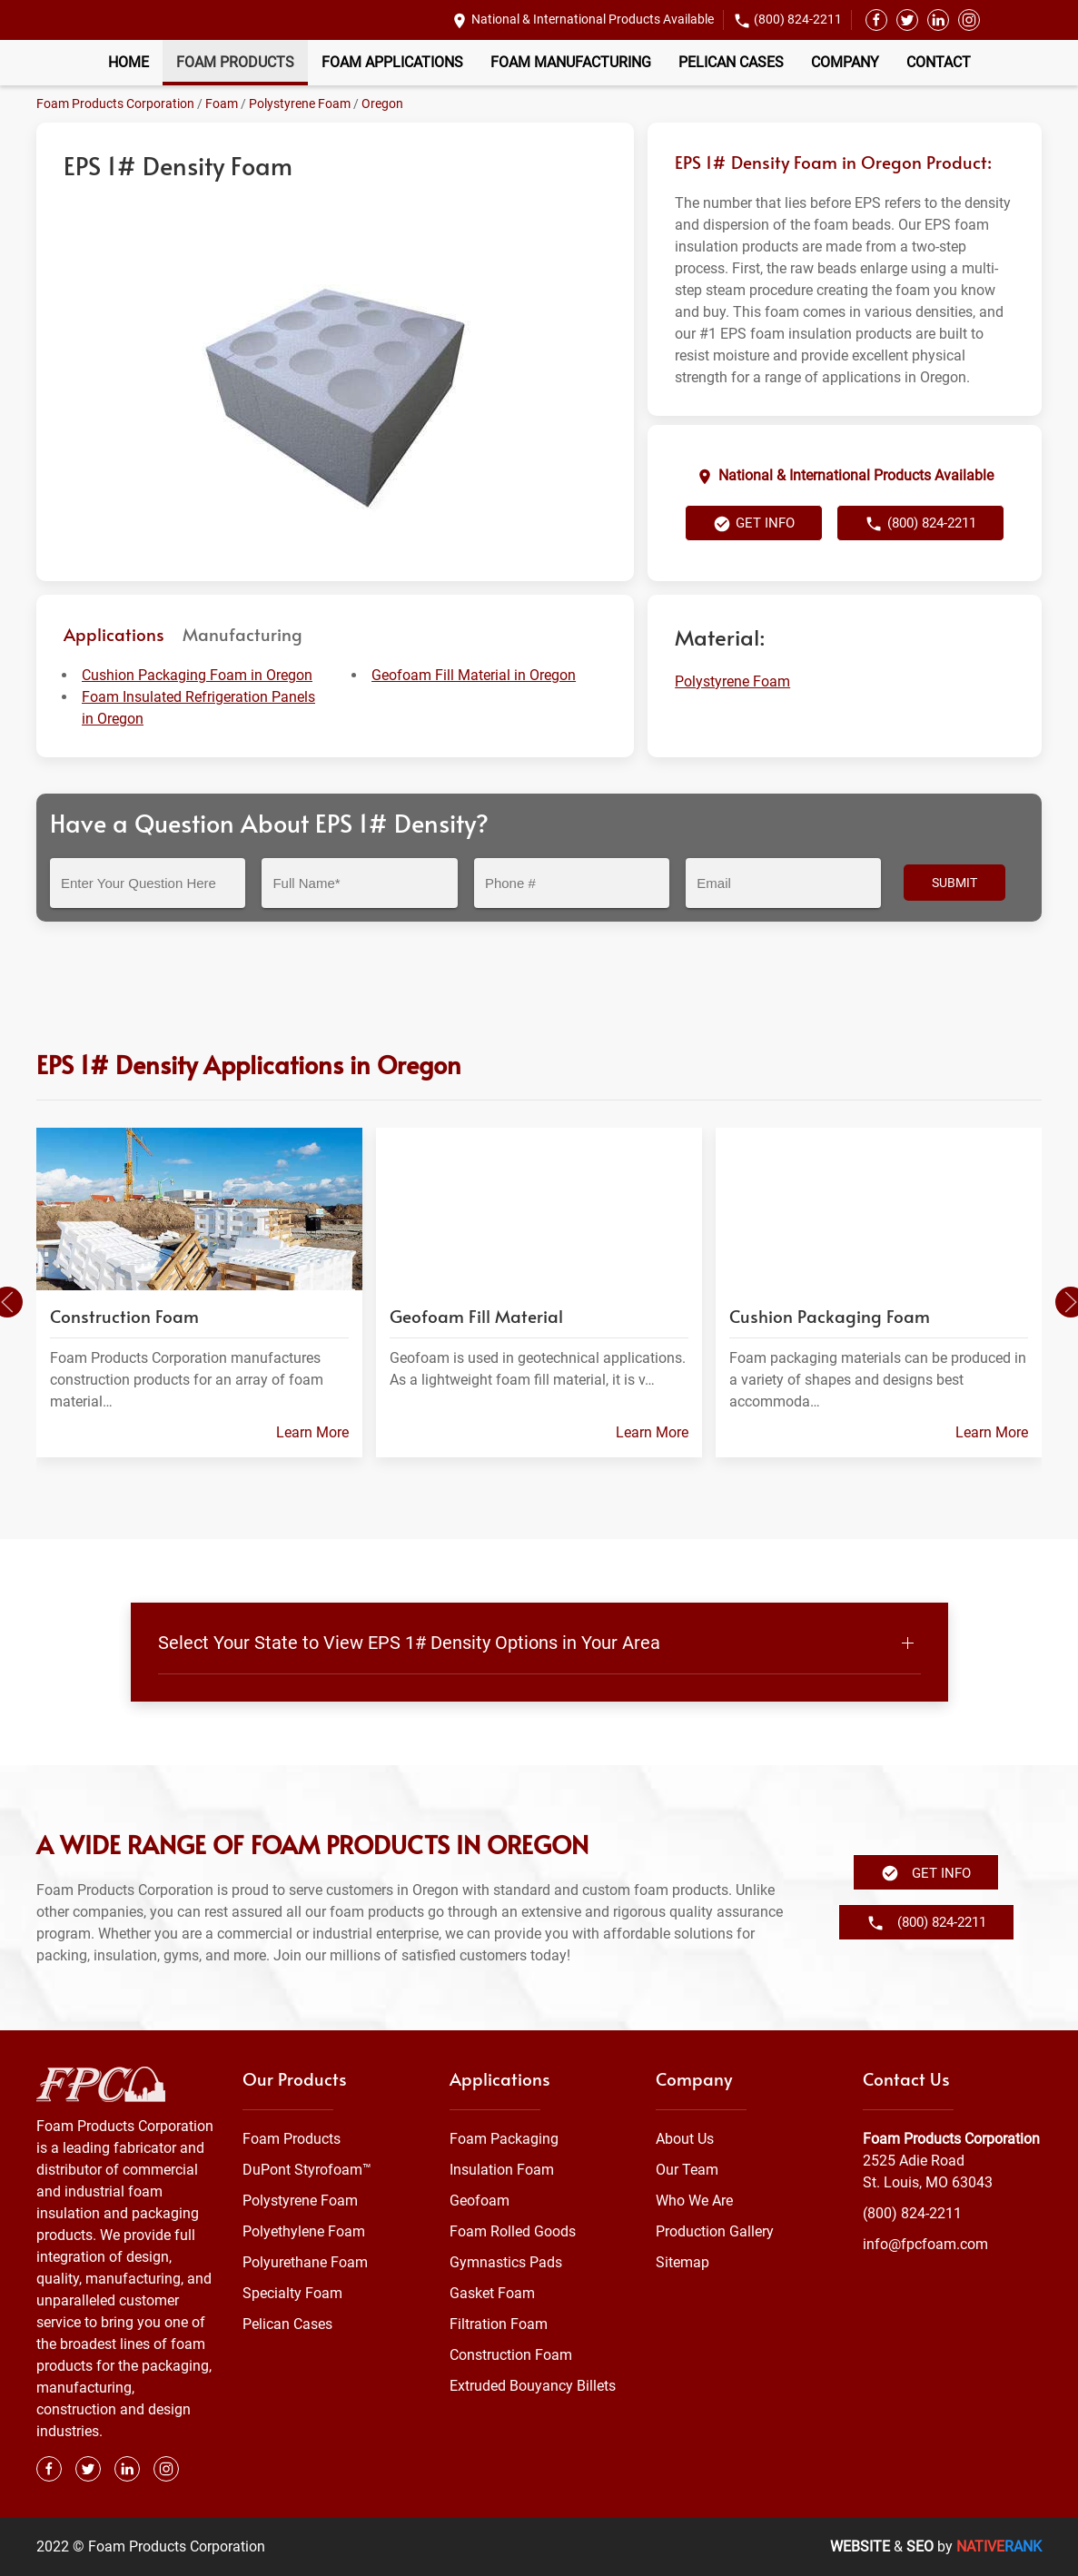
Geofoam (479, 2200)
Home (128, 62)
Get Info (754, 524)
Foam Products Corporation (115, 103)
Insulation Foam (502, 2169)
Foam (221, 103)
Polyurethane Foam (305, 2262)
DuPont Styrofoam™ (306, 2169)
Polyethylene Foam (303, 2231)
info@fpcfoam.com (925, 2244)
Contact (938, 62)
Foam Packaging (504, 2138)
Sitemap (682, 2262)
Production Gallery (715, 2231)
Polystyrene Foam (300, 103)
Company (845, 62)
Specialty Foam (292, 2293)
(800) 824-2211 (798, 19)
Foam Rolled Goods (513, 2231)
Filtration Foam (499, 2324)
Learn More (312, 1432)
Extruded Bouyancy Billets (533, 2385)
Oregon (382, 103)
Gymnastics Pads (506, 2262)
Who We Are (694, 2200)
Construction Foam (511, 2355)
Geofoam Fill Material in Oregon (473, 675)
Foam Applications (392, 62)
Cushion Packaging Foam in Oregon (197, 675)
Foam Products (235, 62)
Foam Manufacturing (570, 62)
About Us (685, 2138)
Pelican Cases (731, 62)
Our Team (687, 2169)
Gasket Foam (492, 2293)
